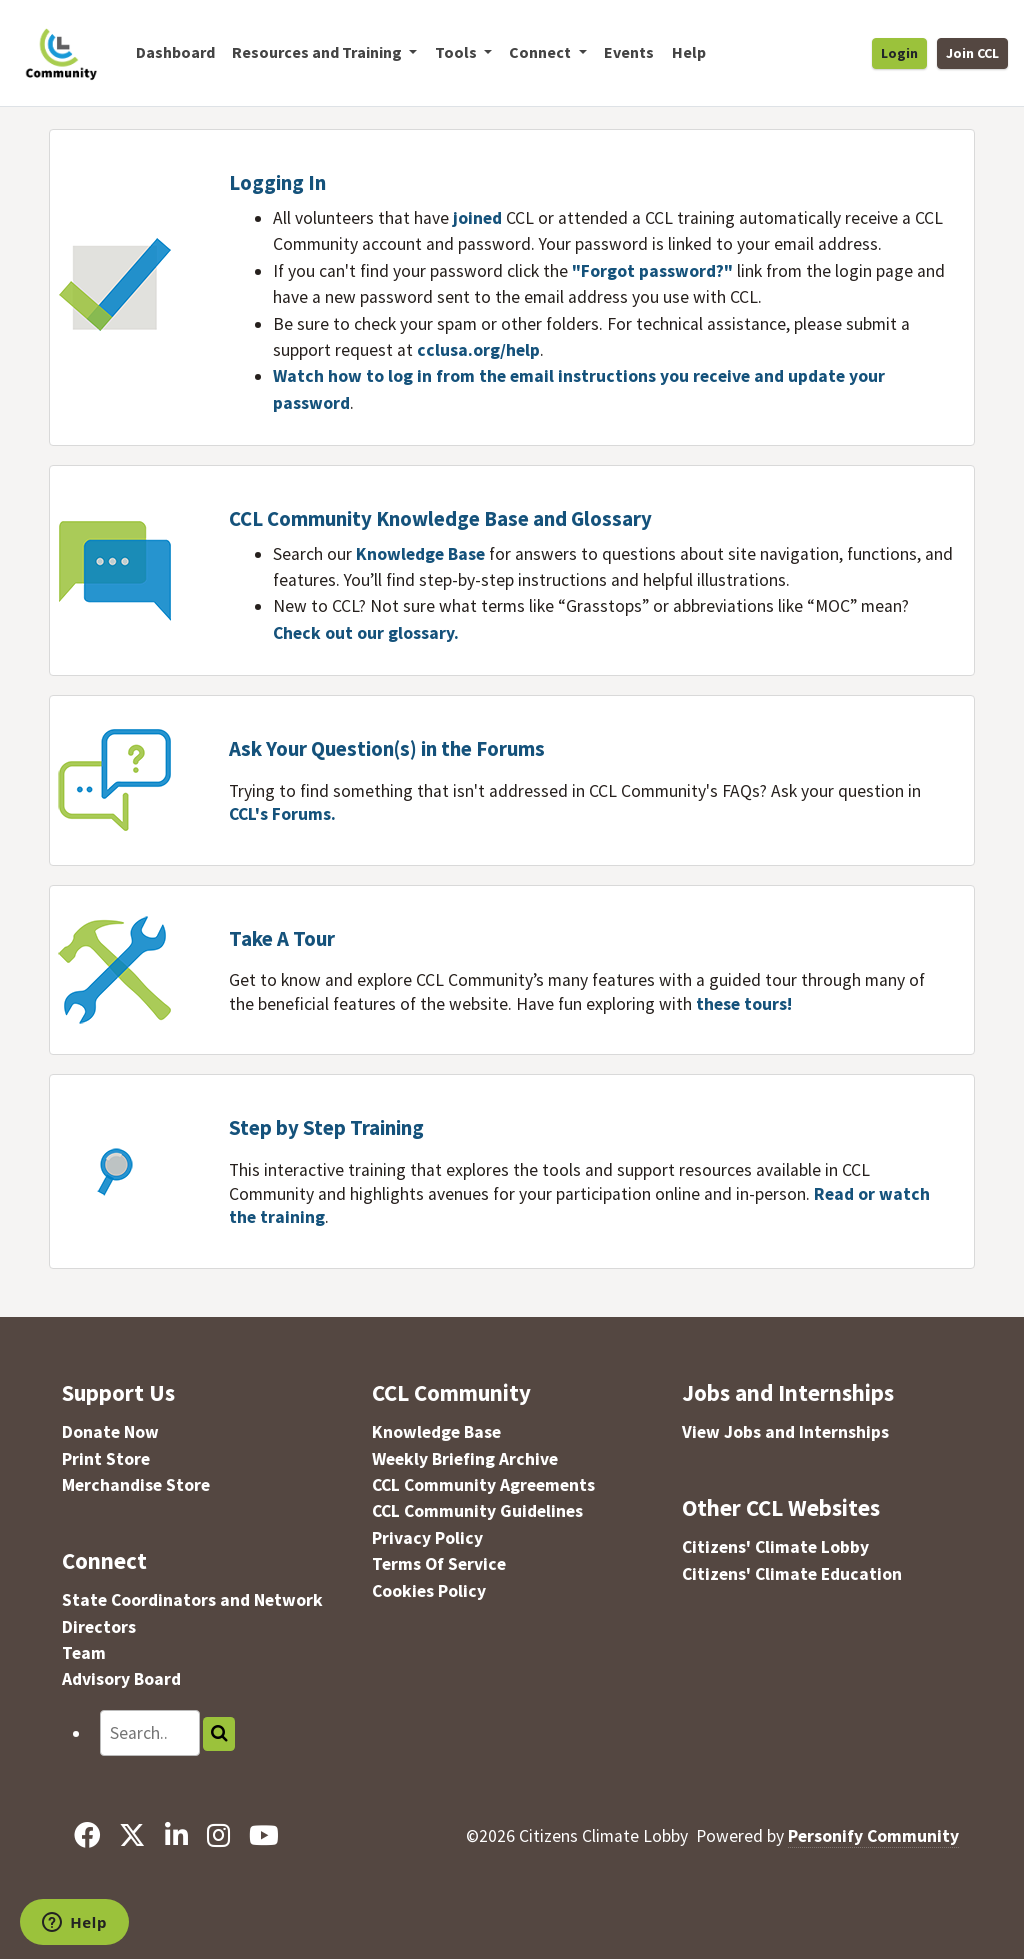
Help (689, 52)
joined (477, 218)
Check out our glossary (363, 633)
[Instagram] (218, 1836)
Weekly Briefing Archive (465, 1459)
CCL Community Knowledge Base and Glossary (440, 519)
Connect (104, 1560)
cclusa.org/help (478, 350)
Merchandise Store (136, 1485)
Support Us (118, 1392)
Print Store (106, 1459)
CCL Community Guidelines (477, 1511)
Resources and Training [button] (318, 52)
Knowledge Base (422, 554)
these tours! (744, 1004)
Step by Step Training (326, 1128)
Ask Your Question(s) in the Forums (387, 749)
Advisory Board (121, 1679)
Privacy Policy (427, 1538)
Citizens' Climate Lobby (775, 1547)
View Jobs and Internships (785, 1432)
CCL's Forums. (282, 814)
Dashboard (175, 52)
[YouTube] (263, 1836)
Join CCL (972, 53)
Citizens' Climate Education (792, 1574)
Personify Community (873, 1836)
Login (899, 53)
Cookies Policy (429, 1591)
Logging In (277, 183)
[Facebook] (87, 1836)
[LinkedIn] (176, 1836)
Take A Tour (282, 939)
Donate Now (110, 1432)
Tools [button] (457, 52)
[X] (132, 1836)
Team (84, 1653)
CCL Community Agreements (483, 1485)
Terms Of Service (439, 1564)
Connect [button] (541, 52)
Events (629, 52)
